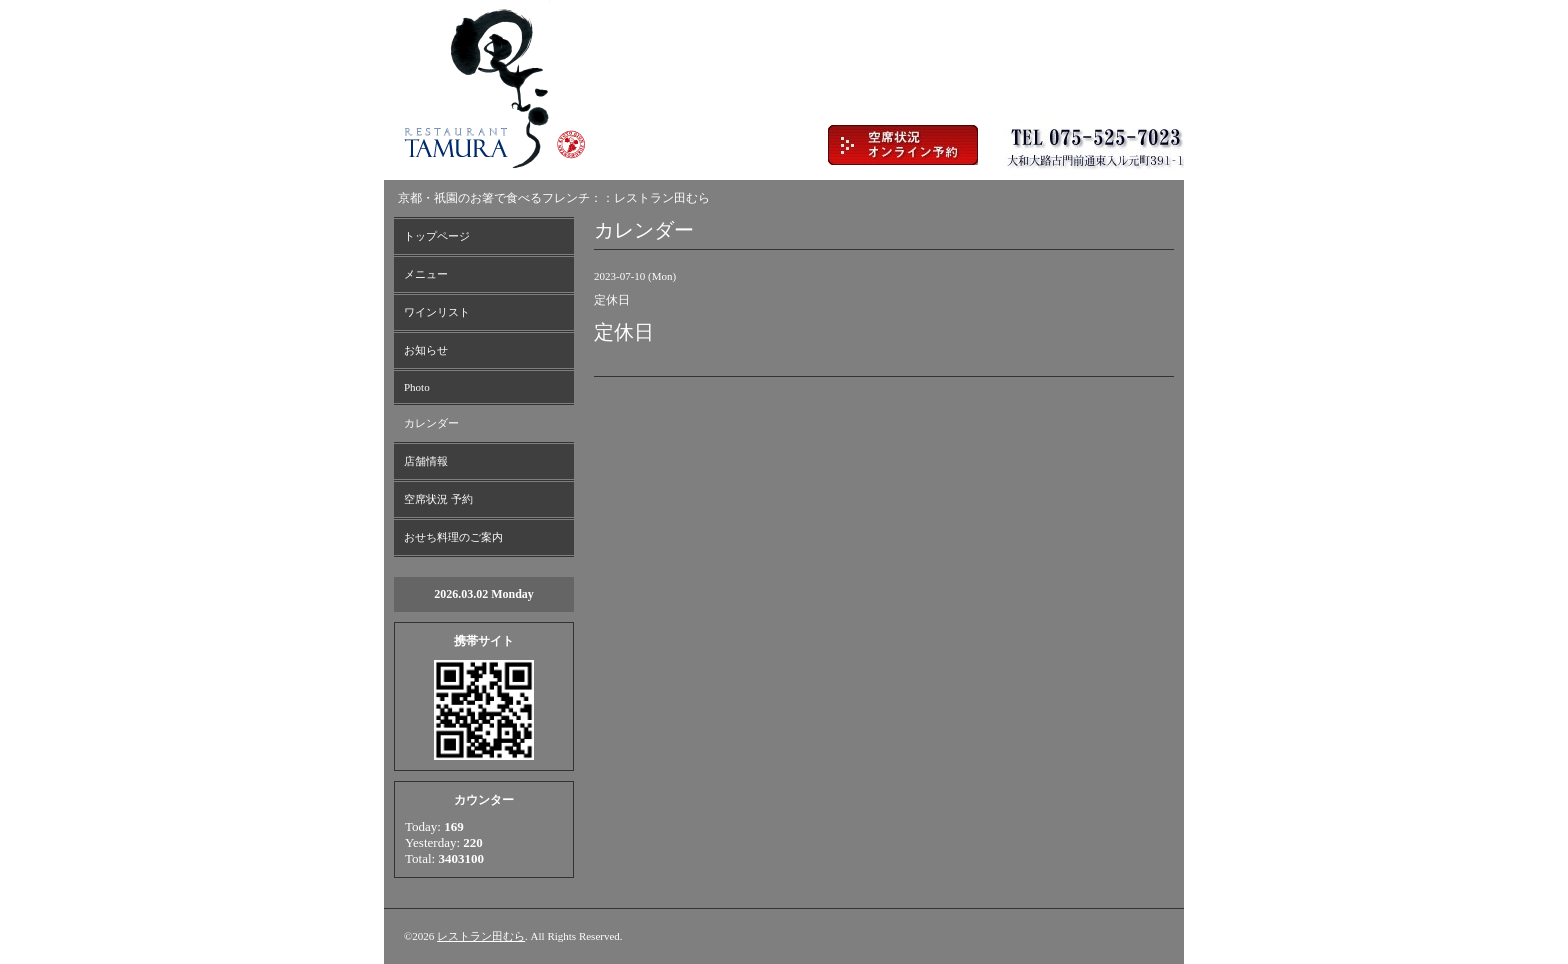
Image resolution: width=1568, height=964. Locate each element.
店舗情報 (426, 461)
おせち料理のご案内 (453, 537)
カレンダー (431, 423)
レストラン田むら (481, 936)
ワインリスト (437, 312)
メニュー (426, 274)
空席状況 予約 (438, 499)
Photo (417, 387)
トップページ (437, 236)
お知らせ (426, 350)
